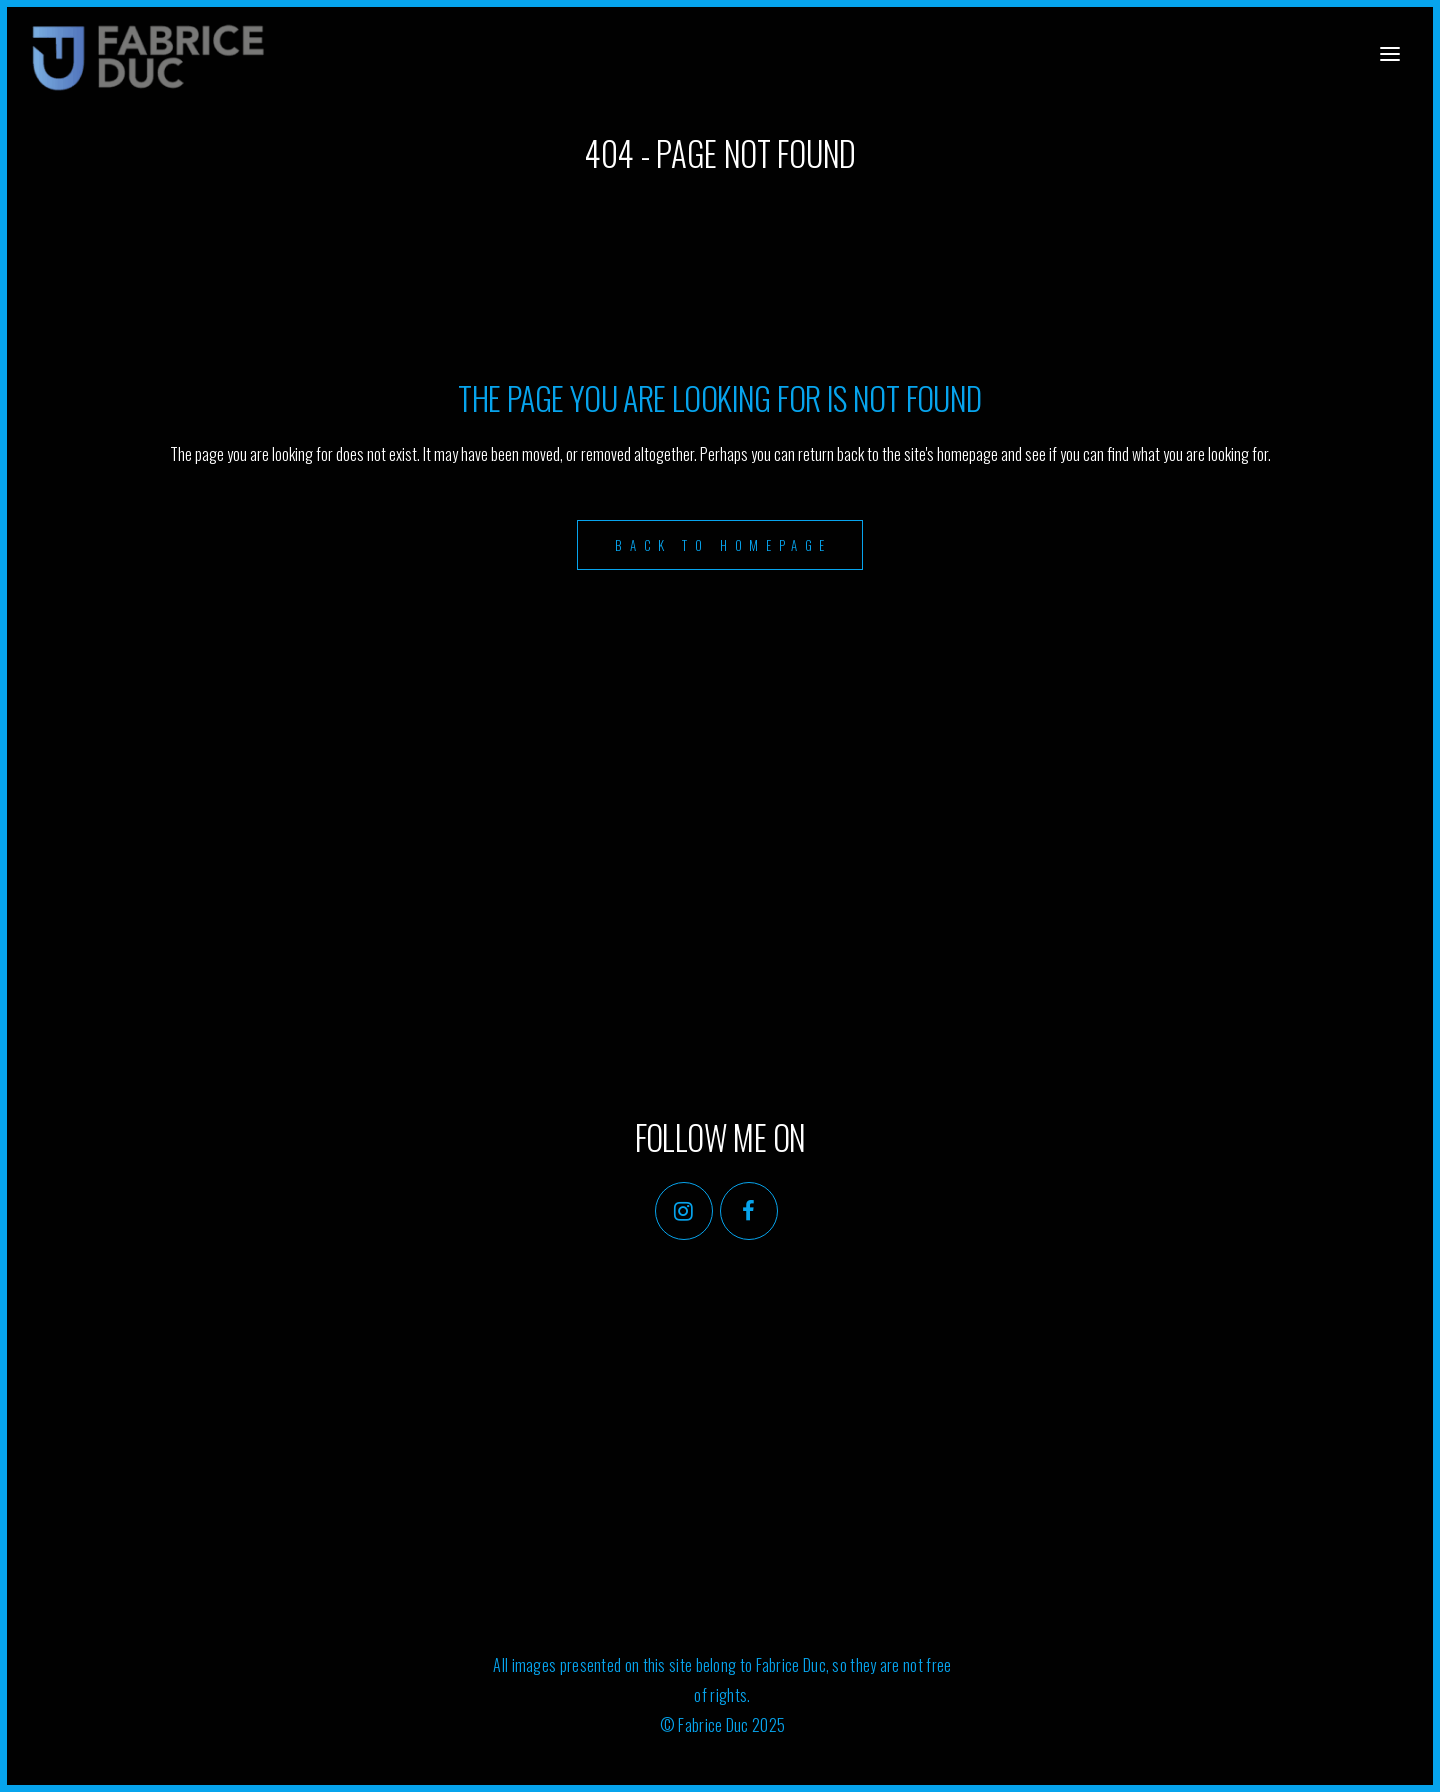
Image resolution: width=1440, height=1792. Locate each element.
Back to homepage (723, 545)
